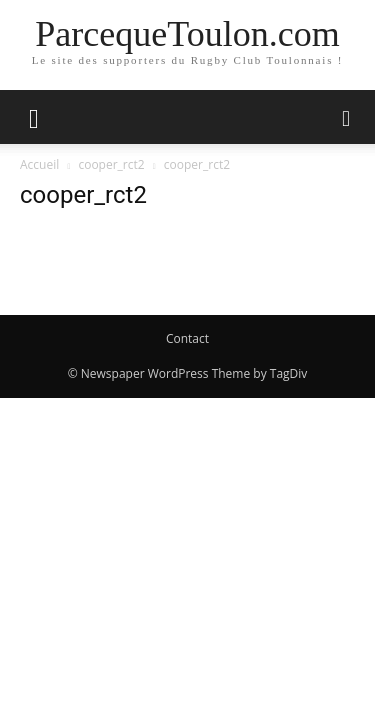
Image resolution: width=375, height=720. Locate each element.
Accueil (39, 164)
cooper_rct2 (111, 164)
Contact (187, 338)
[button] (34, 117)
